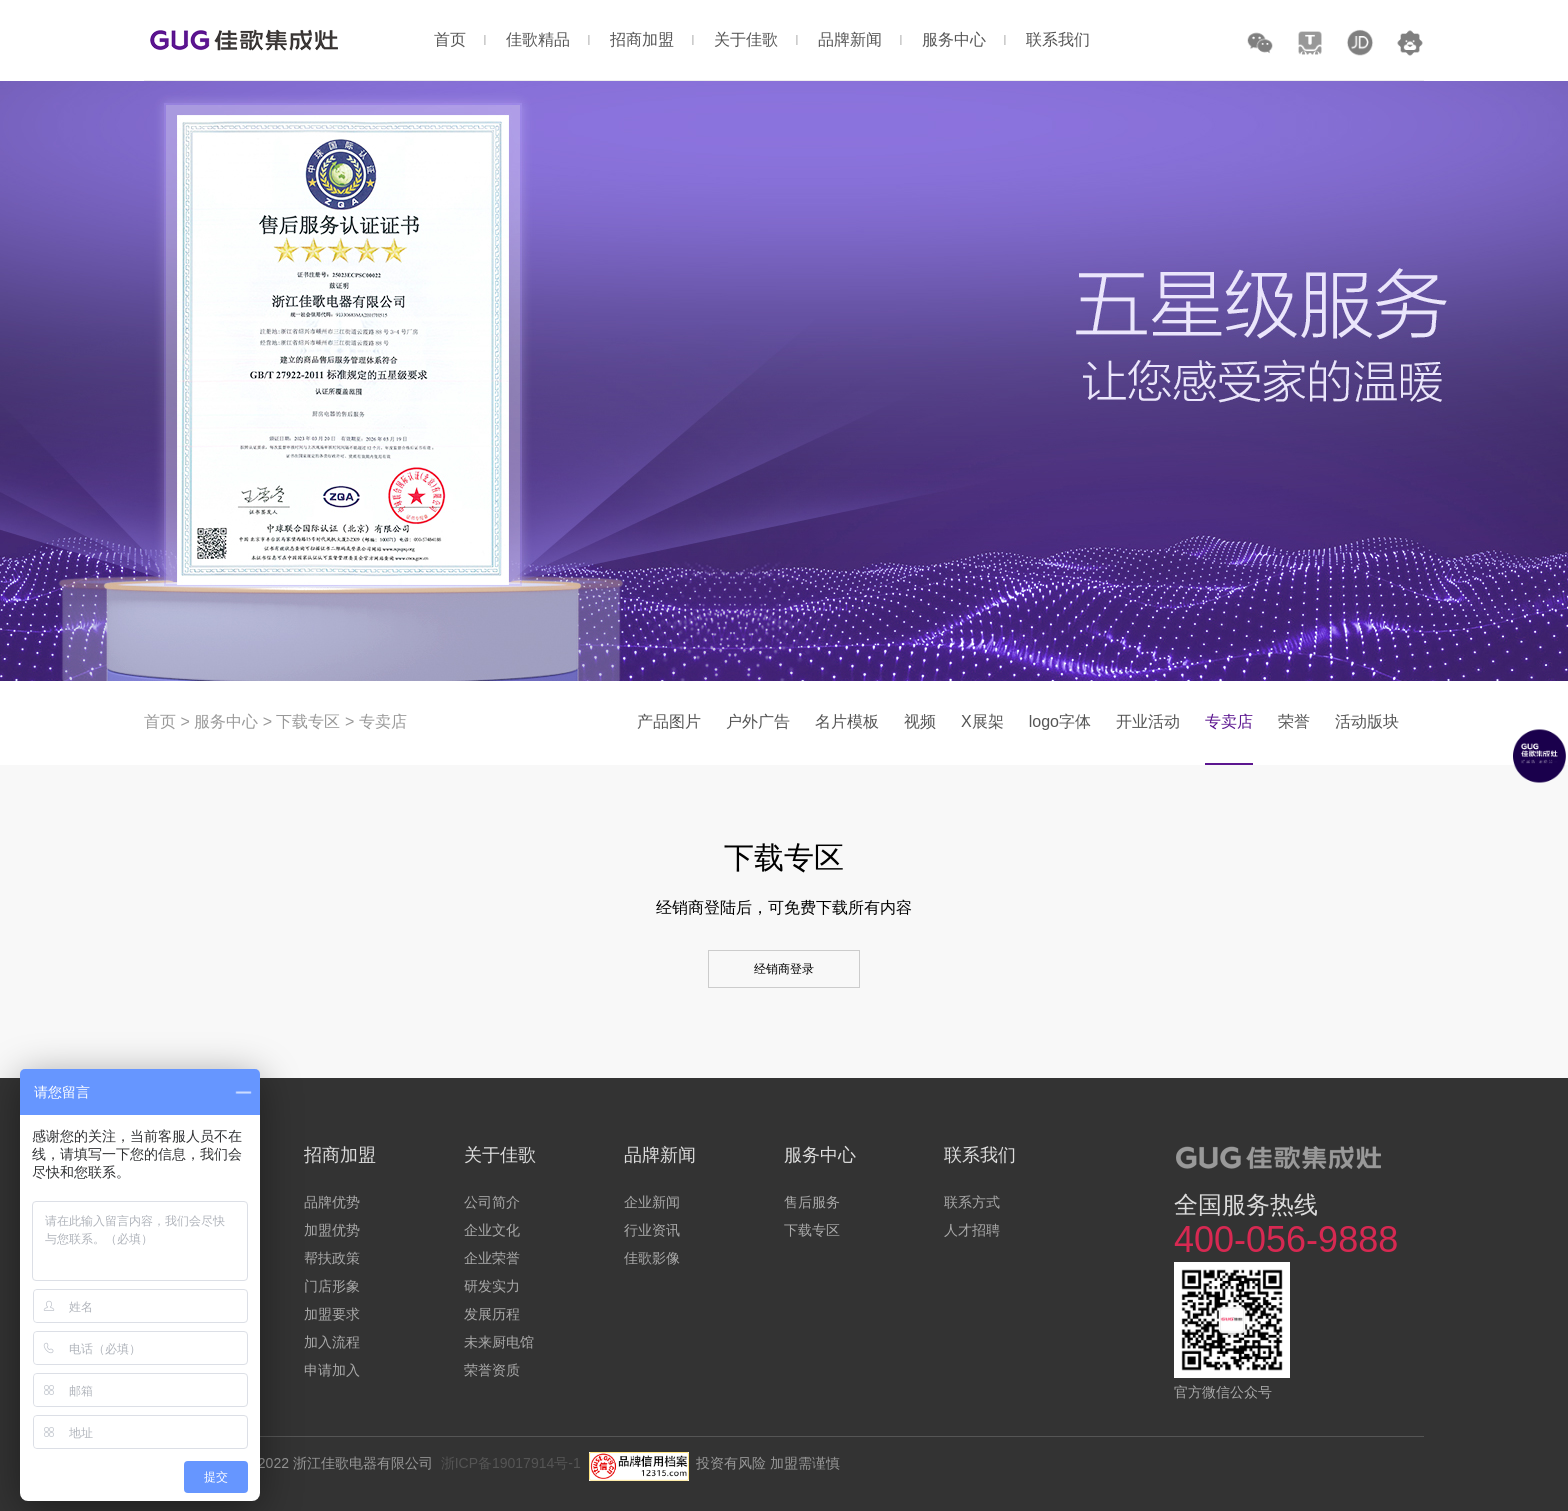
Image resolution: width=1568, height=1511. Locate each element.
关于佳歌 (746, 39)
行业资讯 (652, 1230)
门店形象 (332, 1286)
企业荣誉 (492, 1258)
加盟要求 (332, 1314)
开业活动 (1148, 721)
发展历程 (492, 1314)
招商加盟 (642, 39)
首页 (450, 39)
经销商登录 (784, 969)
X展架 (982, 721)
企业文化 (492, 1230)
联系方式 (972, 1202)
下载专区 (308, 721)
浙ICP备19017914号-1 (511, 1463)
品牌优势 (332, 1202)
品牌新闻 (850, 39)
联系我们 (1058, 39)
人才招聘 (972, 1230)
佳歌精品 (538, 39)
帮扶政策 (332, 1258)
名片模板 (847, 721)
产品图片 (669, 721)
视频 (920, 721)
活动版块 (1367, 721)
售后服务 (812, 1202)
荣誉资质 (492, 1370)
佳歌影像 (652, 1258)
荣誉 (1294, 721)
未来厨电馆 (499, 1342)
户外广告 (758, 721)
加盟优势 (332, 1230)
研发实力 (492, 1286)
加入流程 (332, 1342)
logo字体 (1060, 721)
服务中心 (954, 39)
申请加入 (332, 1370)
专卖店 (383, 721)
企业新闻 (652, 1202)
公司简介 (492, 1202)
